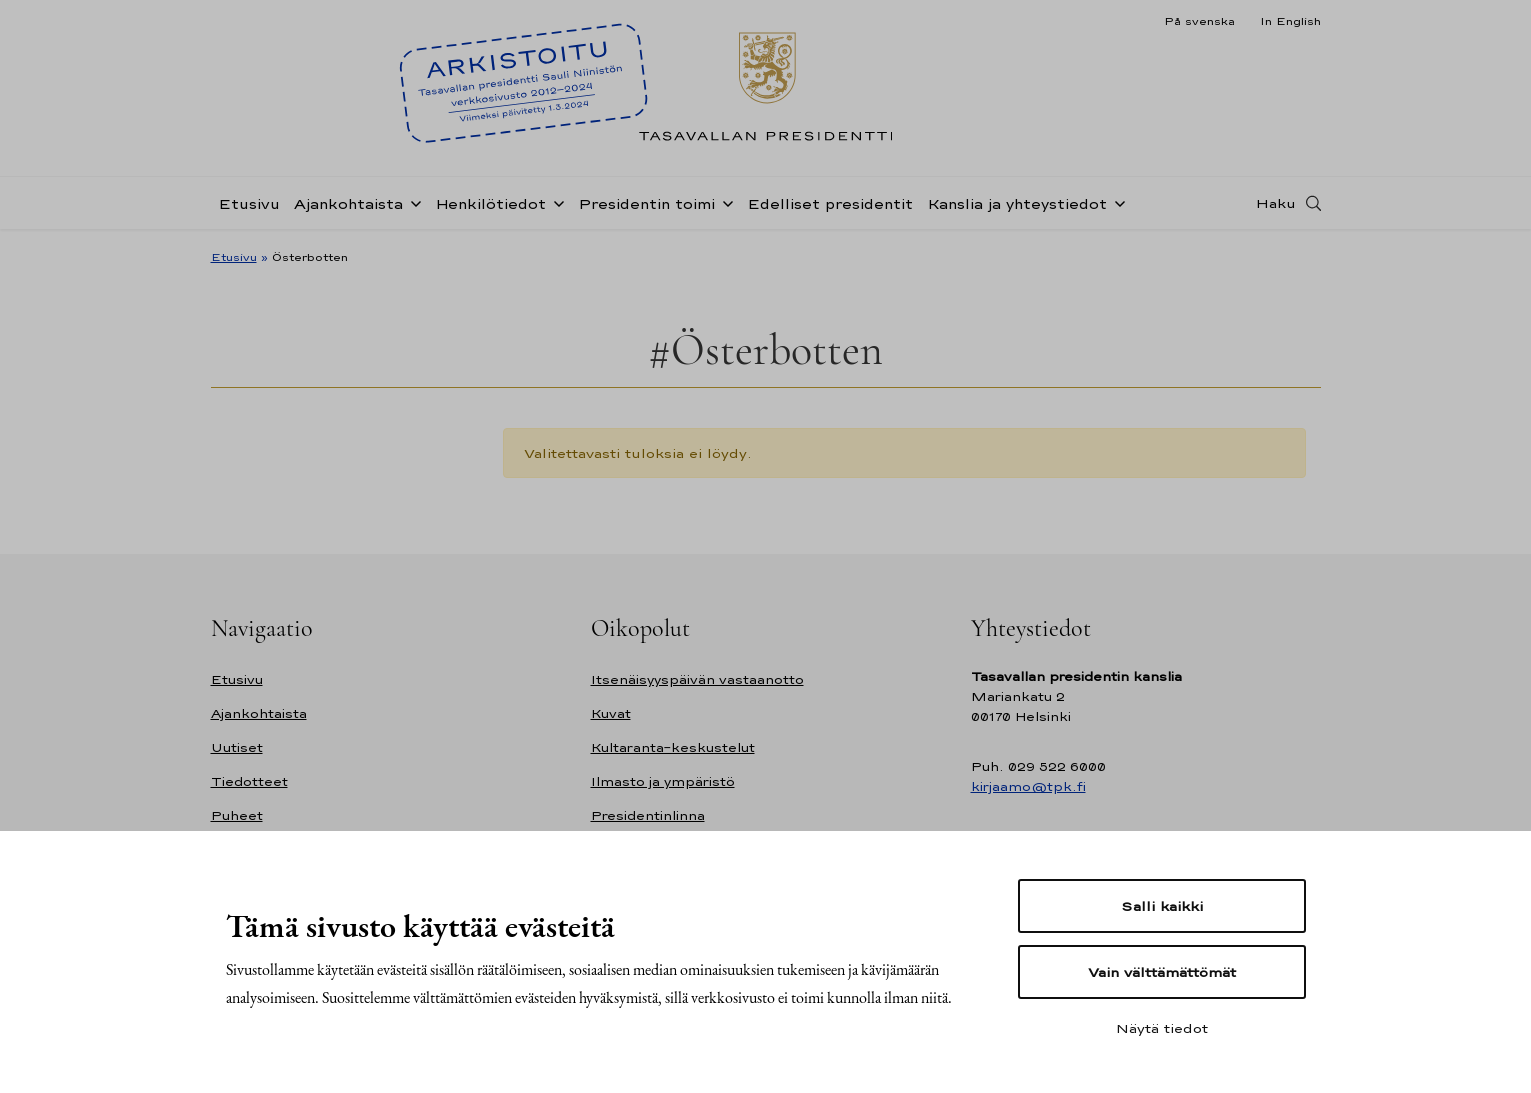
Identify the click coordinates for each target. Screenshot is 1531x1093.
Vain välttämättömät (1162, 972)
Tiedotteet (249, 781)
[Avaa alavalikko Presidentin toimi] (724, 202)
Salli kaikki (1162, 906)
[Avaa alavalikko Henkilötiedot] (555, 202)
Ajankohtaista (348, 203)
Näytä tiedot (1162, 1028)
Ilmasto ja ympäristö (663, 781)
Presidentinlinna (648, 815)
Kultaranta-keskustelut (673, 747)
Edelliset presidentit (830, 203)
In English (1290, 21)
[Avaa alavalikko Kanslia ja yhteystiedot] (1116, 202)
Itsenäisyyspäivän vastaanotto (697, 679)
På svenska (1199, 21)
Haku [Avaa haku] (1276, 203)
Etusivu (249, 203)
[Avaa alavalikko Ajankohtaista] (412, 202)
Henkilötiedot (490, 203)
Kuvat (611, 713)
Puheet (237, 815)
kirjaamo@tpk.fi (1028, 786)
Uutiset (237, 747)
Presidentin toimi (646, 203)
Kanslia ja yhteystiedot (1017, 203)
